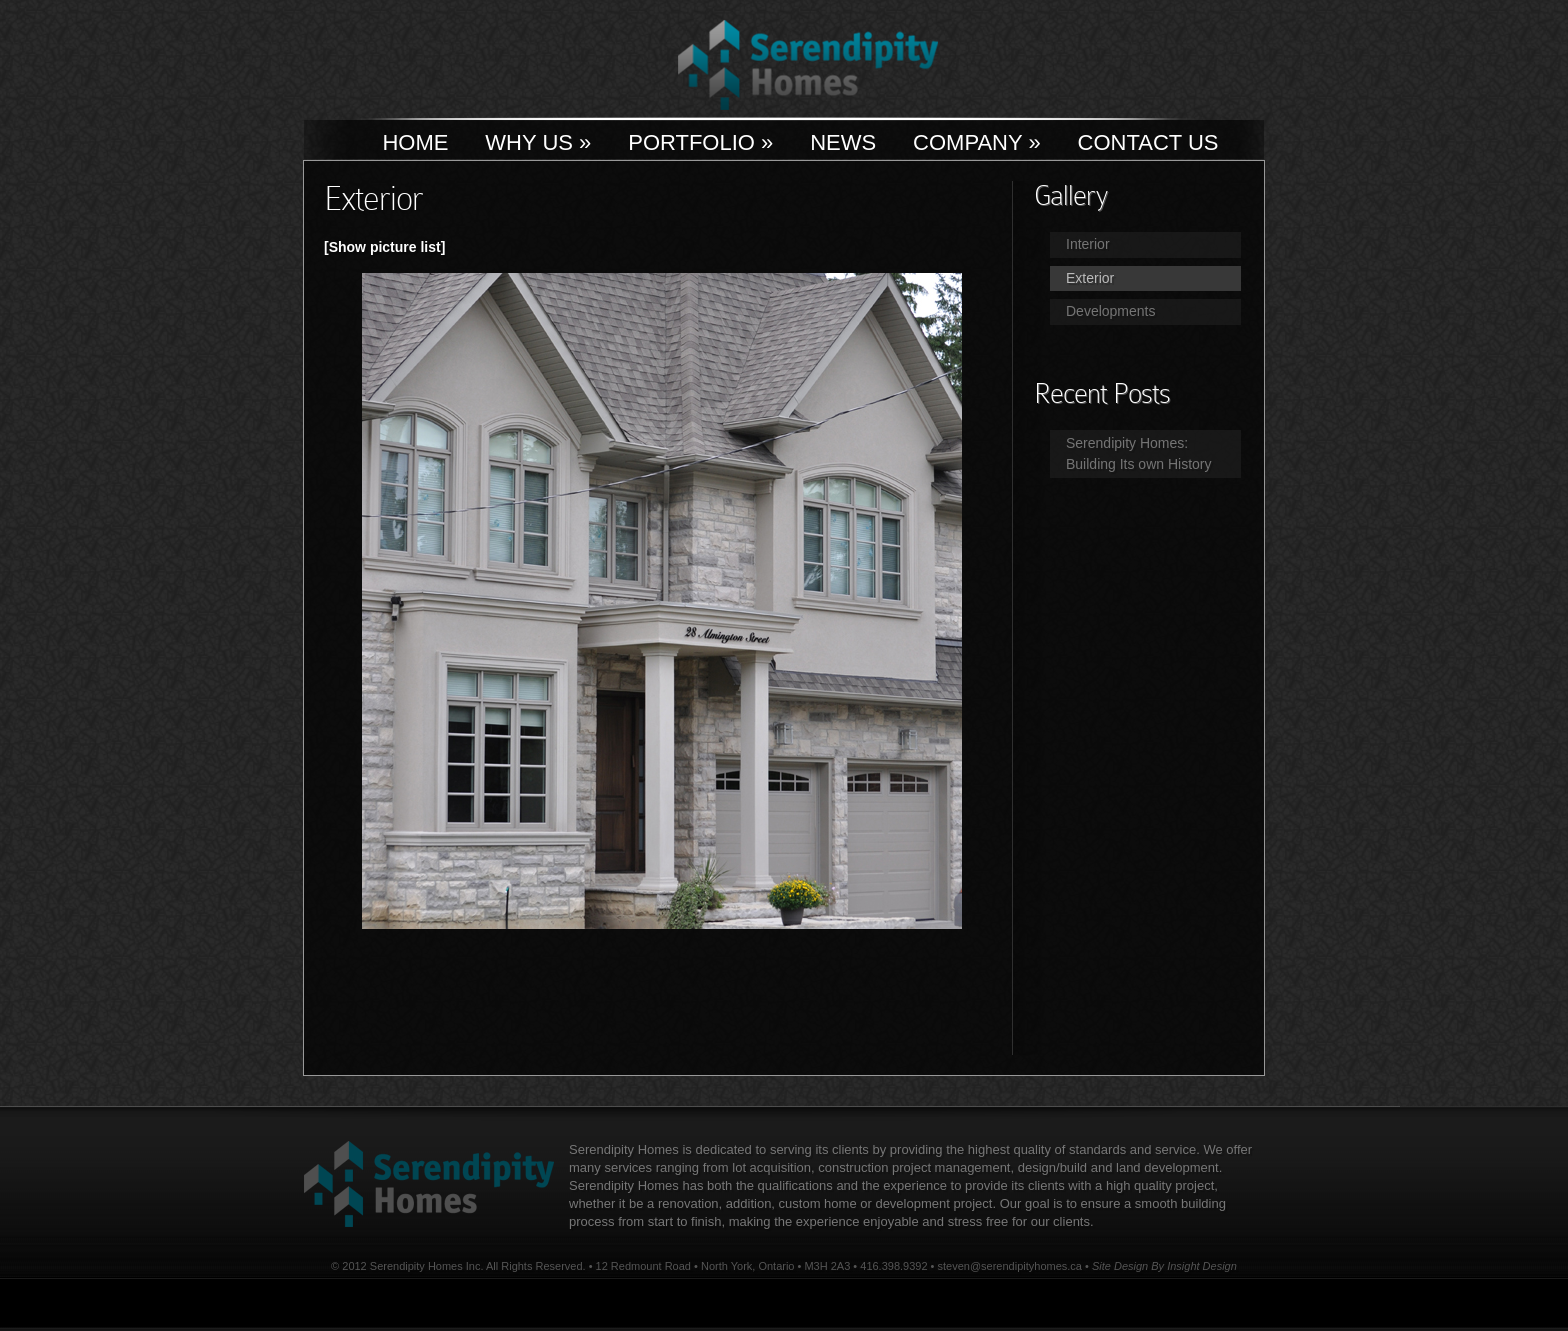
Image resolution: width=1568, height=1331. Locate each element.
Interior (1088, 244)
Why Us (538, 142)
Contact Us (1148, 142)
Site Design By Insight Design (1164, 1266)
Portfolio (700, 142)
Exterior (1090, 278)
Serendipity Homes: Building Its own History (1139, 453)
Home (415, 142)
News (843, 142)
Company (977, 142)
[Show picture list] (384, 247)
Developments (1111, 311)
